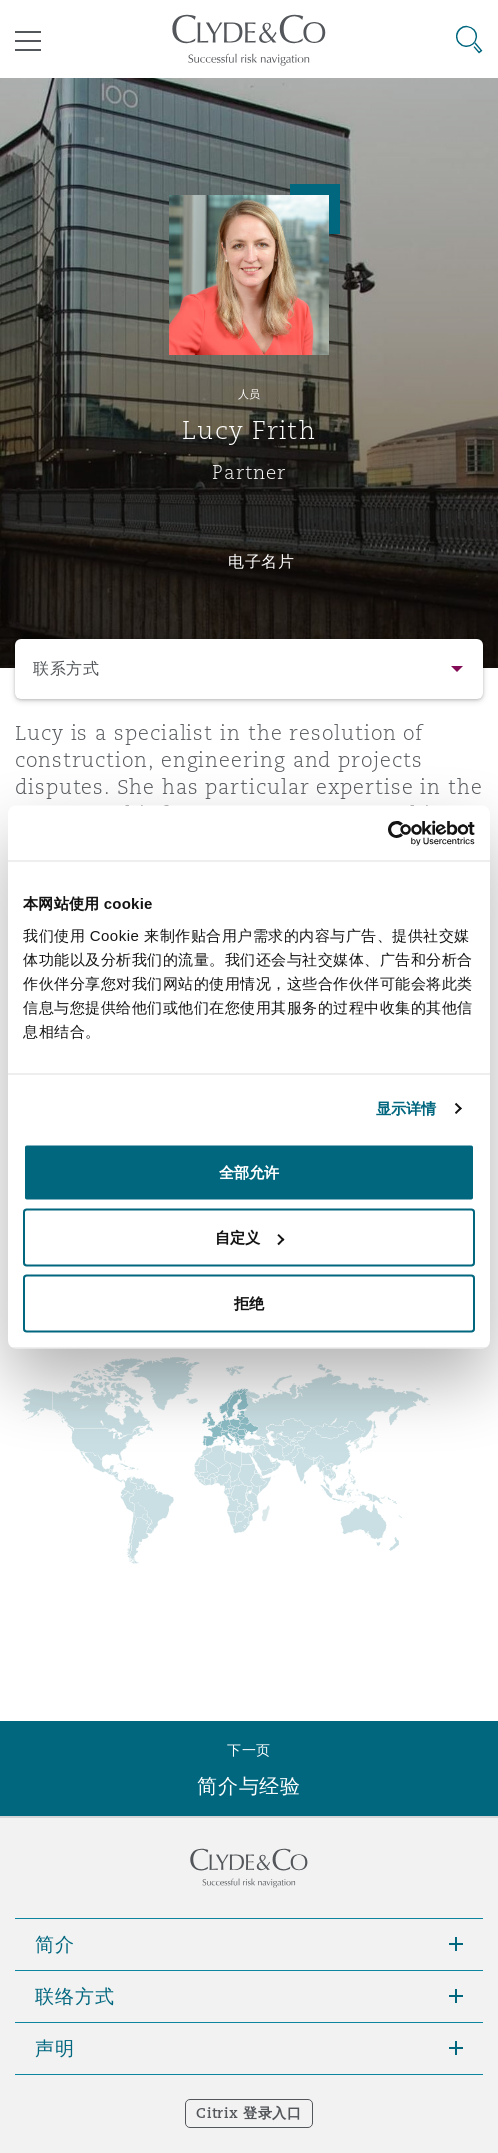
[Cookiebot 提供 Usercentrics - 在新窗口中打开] (387, 833)
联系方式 (66, 668)
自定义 (249, 1237)
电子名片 (261, 561)
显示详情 (406, 1108)
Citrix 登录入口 (248, 2113)
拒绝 (249, 1302)
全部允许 (249, 1171)
